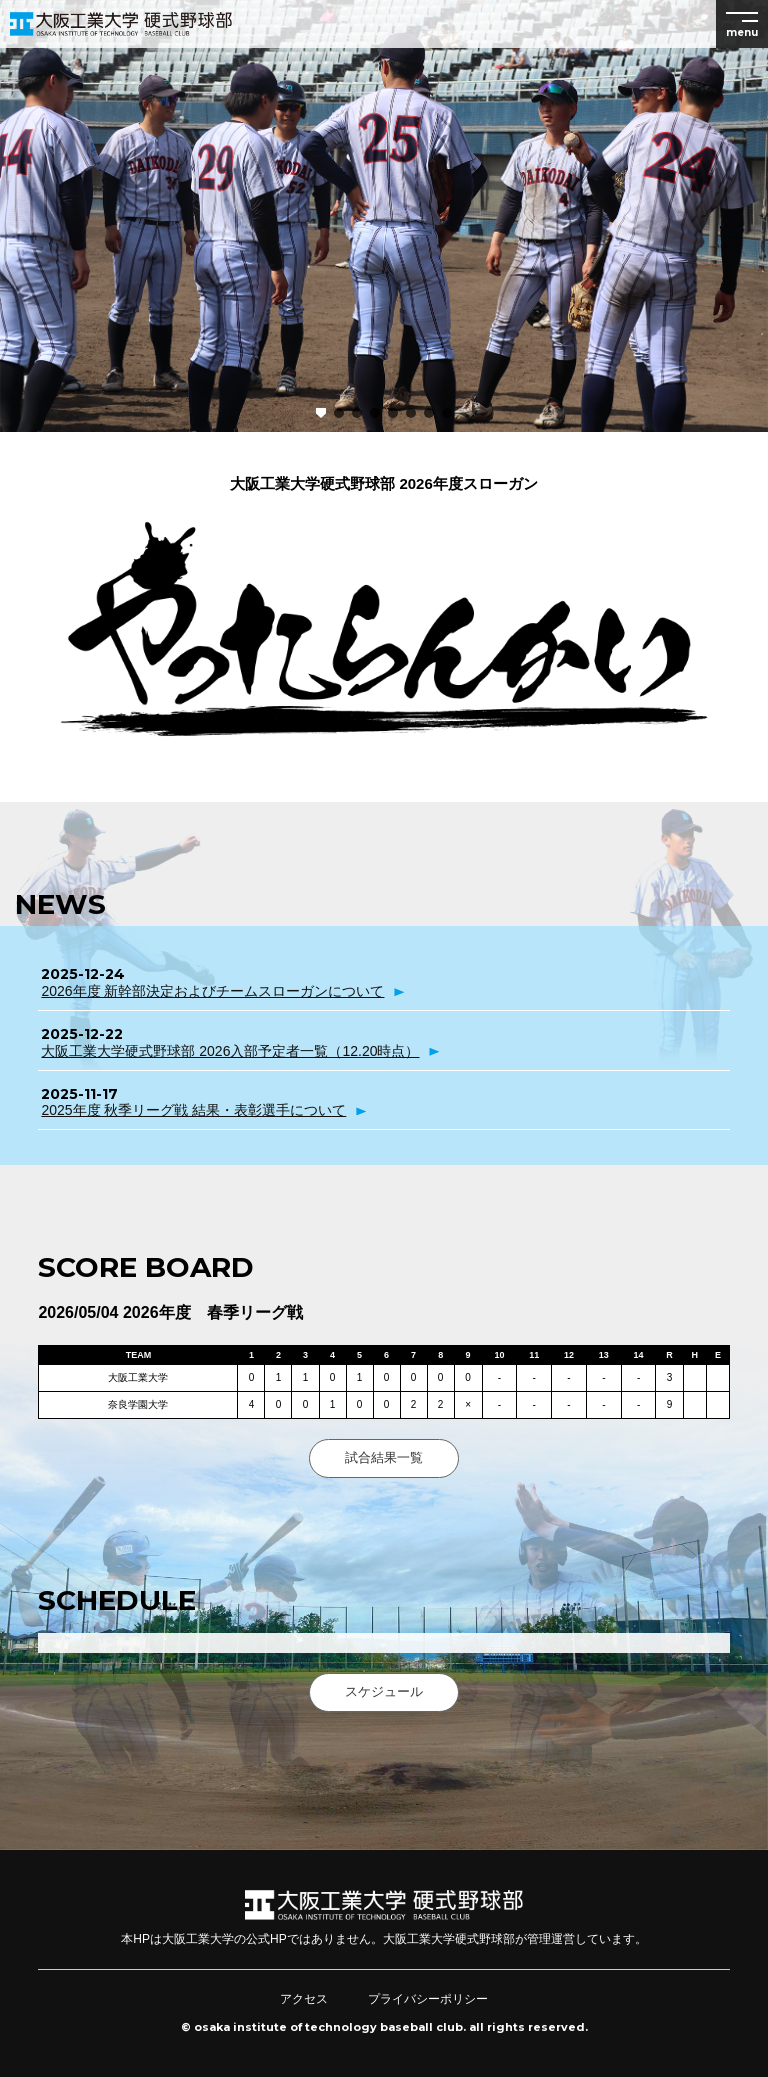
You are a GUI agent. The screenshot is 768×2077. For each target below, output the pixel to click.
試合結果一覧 (384, 1457)
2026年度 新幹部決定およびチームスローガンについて (212, 991)
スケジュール (384, 1691)
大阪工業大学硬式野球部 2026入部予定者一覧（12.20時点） (230, 1051)
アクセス (304, 1999)
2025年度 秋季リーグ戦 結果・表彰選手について (193, 1110)
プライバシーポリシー (428, 1999)
